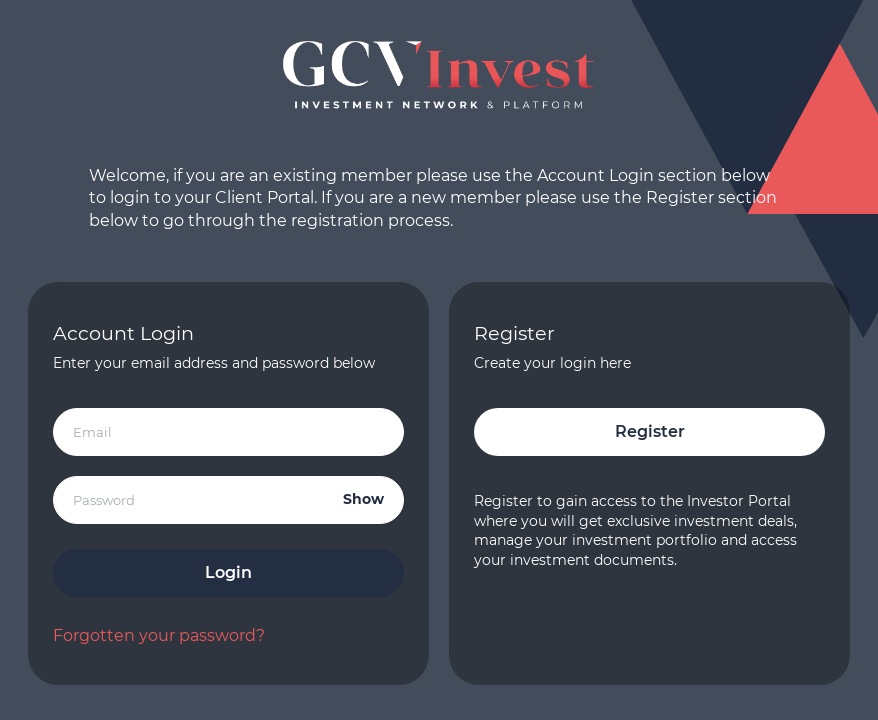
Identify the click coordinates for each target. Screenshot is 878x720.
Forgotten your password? (159, 636)
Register (650, 431)
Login (228, 572)
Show (363, 499)
